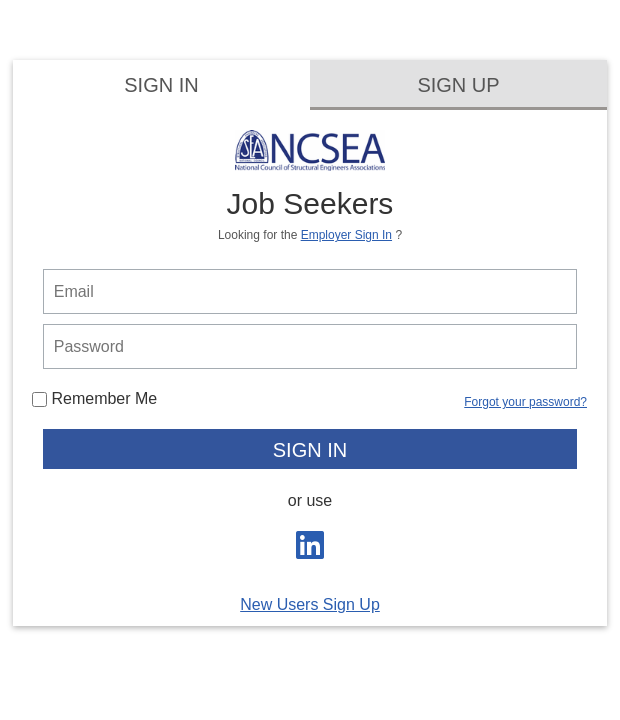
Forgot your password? (525, 402)
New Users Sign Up (310, 604)
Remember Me (94, 398)
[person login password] (310, 346)
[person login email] (310, 291)
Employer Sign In (346, 235)
